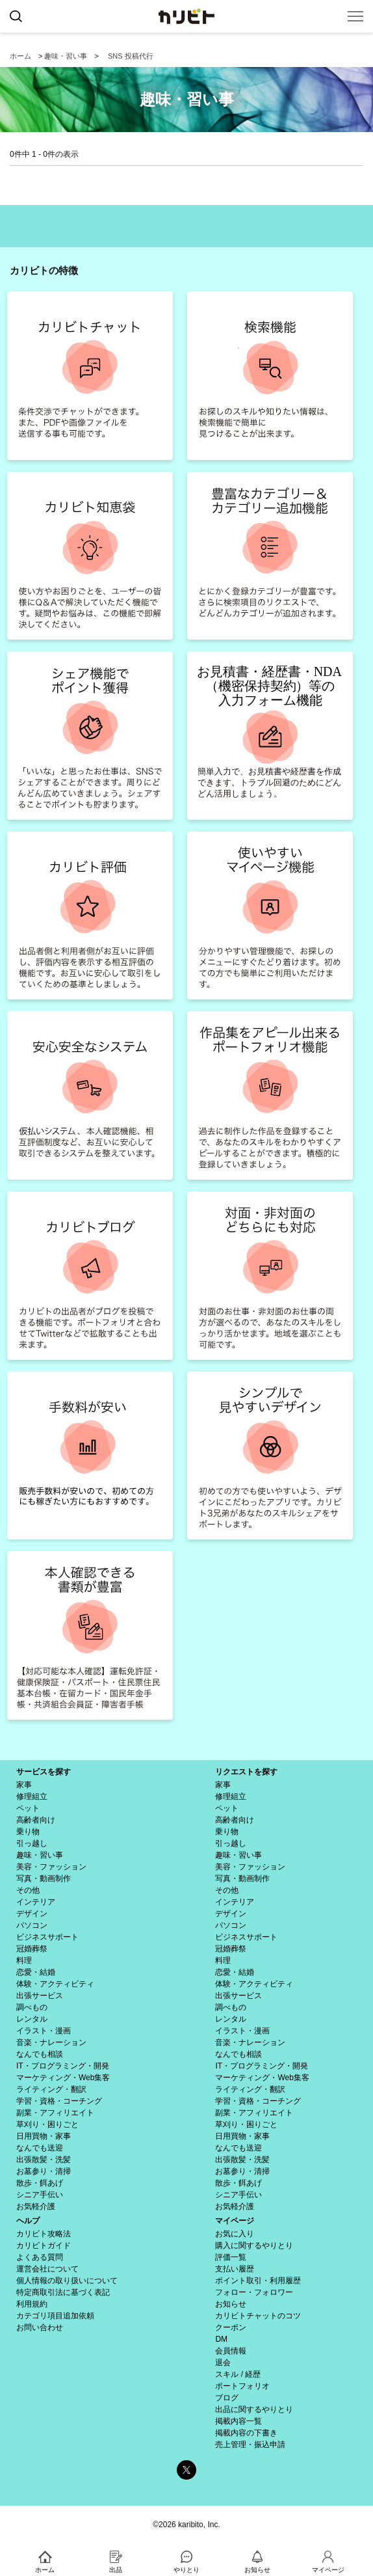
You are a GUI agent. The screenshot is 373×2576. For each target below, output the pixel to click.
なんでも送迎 (39, 2147)
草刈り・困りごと (47, 2124)
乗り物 (28, 1831)
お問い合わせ (39, 2327)
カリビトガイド (43, 2245)
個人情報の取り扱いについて (67, 2280)
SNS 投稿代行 (130, 56)
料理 (24, 1960)
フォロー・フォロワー (254, 2292)
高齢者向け (35, 1819)
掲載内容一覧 (238, 2421)
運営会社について (47, 2268)
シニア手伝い (39, 2194)
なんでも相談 (39, 2054)
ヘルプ (28, 2220)
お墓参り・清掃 (43, 2171)
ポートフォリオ (242, 2386)
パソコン (31, 1925)
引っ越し (31, 1843)
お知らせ (230, 2304)
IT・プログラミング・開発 (62, 2065)
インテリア (35, 1901)
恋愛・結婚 (35, 1972)
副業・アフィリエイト (55, 2112)
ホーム (20, 56)
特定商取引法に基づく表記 (63, 2292)
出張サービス (39, 1995)
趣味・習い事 (65, 56)
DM (221, 2339)
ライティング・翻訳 (51, 2089)
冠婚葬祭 (31, 1948)
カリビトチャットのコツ (258, 2315)
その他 (28, 1890)
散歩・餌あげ (39, 2183)
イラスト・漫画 (43, 2030)
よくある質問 (39, 2257)
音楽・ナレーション (51, 2042)
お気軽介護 (35, 2206)
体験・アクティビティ (55, 1983)
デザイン (31, 1913)
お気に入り (234, 2233)
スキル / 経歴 (238, 2374)
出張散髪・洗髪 (43, 2159)
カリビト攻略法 (43, 2233)
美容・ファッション (51, 1866)
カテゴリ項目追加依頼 (55, 2315)
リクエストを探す (246, 1771)
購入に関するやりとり (254, 2245)
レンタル (31, 2019)
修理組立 (31, 1796)
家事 (24, 1784)
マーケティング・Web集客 (63, 2077)
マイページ (234, 2220)
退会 (223, 2362)
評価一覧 (230, 2257)
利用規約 (31, 2304)
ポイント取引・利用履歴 (258, 2280)
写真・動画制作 (43, 1878)
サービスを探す (43, 1771)
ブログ (226, 2397)
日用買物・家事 (43, 2136)
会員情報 (230, 2350)
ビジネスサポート (47, 1937)
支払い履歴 (234, 2268)
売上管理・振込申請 (250, 2444)
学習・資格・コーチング (59, 2101)
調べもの (31, 2007)
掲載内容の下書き (246, 2432)
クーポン (230, 2327)
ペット (28, 1808)
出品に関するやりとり (254, 2409)
